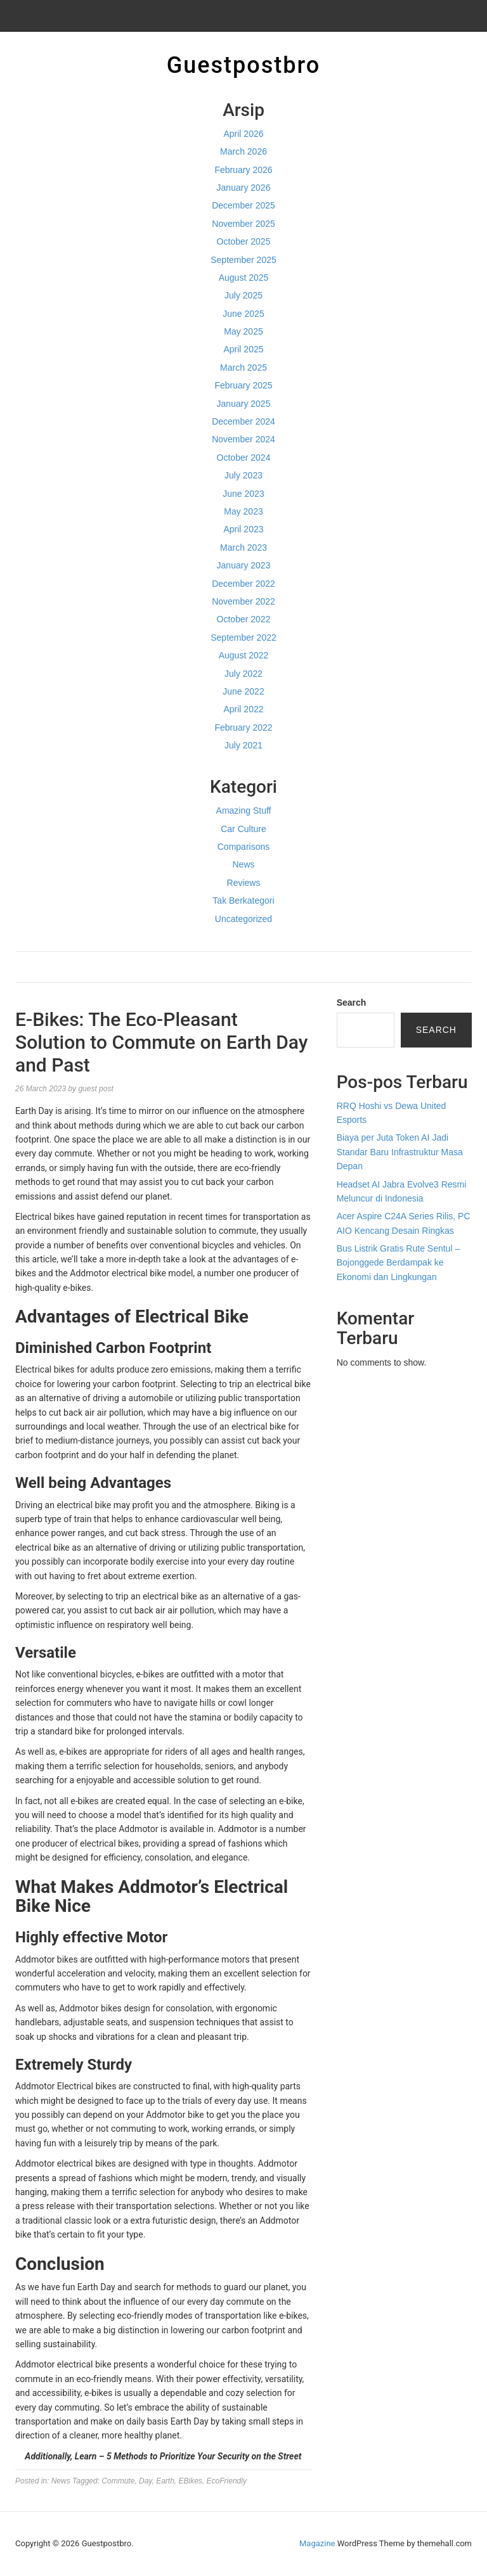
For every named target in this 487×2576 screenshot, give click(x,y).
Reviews (244, 883)
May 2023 (243, 511)
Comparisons (243, 847)
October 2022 (244, 619)
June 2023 (243, 494)
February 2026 (243, 170)
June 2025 (243, 314)
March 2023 (243, 547)
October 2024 (244, 457)
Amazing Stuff (243, 810)
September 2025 (243, 260)
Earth (165, 2481)
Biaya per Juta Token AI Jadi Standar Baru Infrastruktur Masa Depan (400, 1151)
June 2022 (243, 691)
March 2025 (243, 367)
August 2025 (244, 277)
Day (145, 2481)
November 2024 (243, 439)
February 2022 (243, 727)
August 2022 (244, 655)
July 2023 (243, 475)
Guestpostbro (243, 65)
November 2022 (243, 601)
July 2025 (243, 295)
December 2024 (243, 421)
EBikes (190, 2481)
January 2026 (244, 188)
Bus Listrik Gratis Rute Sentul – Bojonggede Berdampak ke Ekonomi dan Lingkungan (398, 1262)
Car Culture (243, 829)
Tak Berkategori (243, 900)
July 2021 (243, 745)
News (243, 864)
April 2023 (243, 529)
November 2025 (243, 224)
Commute (117, 2481)
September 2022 (243, 637)
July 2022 (243, 674)
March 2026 (243, 151)
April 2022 (243, 709)
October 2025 (244, 241)
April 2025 (243, 349)
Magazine (317, 2543)
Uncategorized (243, 919)
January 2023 (244, 565)
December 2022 (243, 584)
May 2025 (243, 331)
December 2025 (243, 205)
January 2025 (244, 404)
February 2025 (243, 385)
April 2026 (243, 134)
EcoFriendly (227, 2481)
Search (352, 1002)
